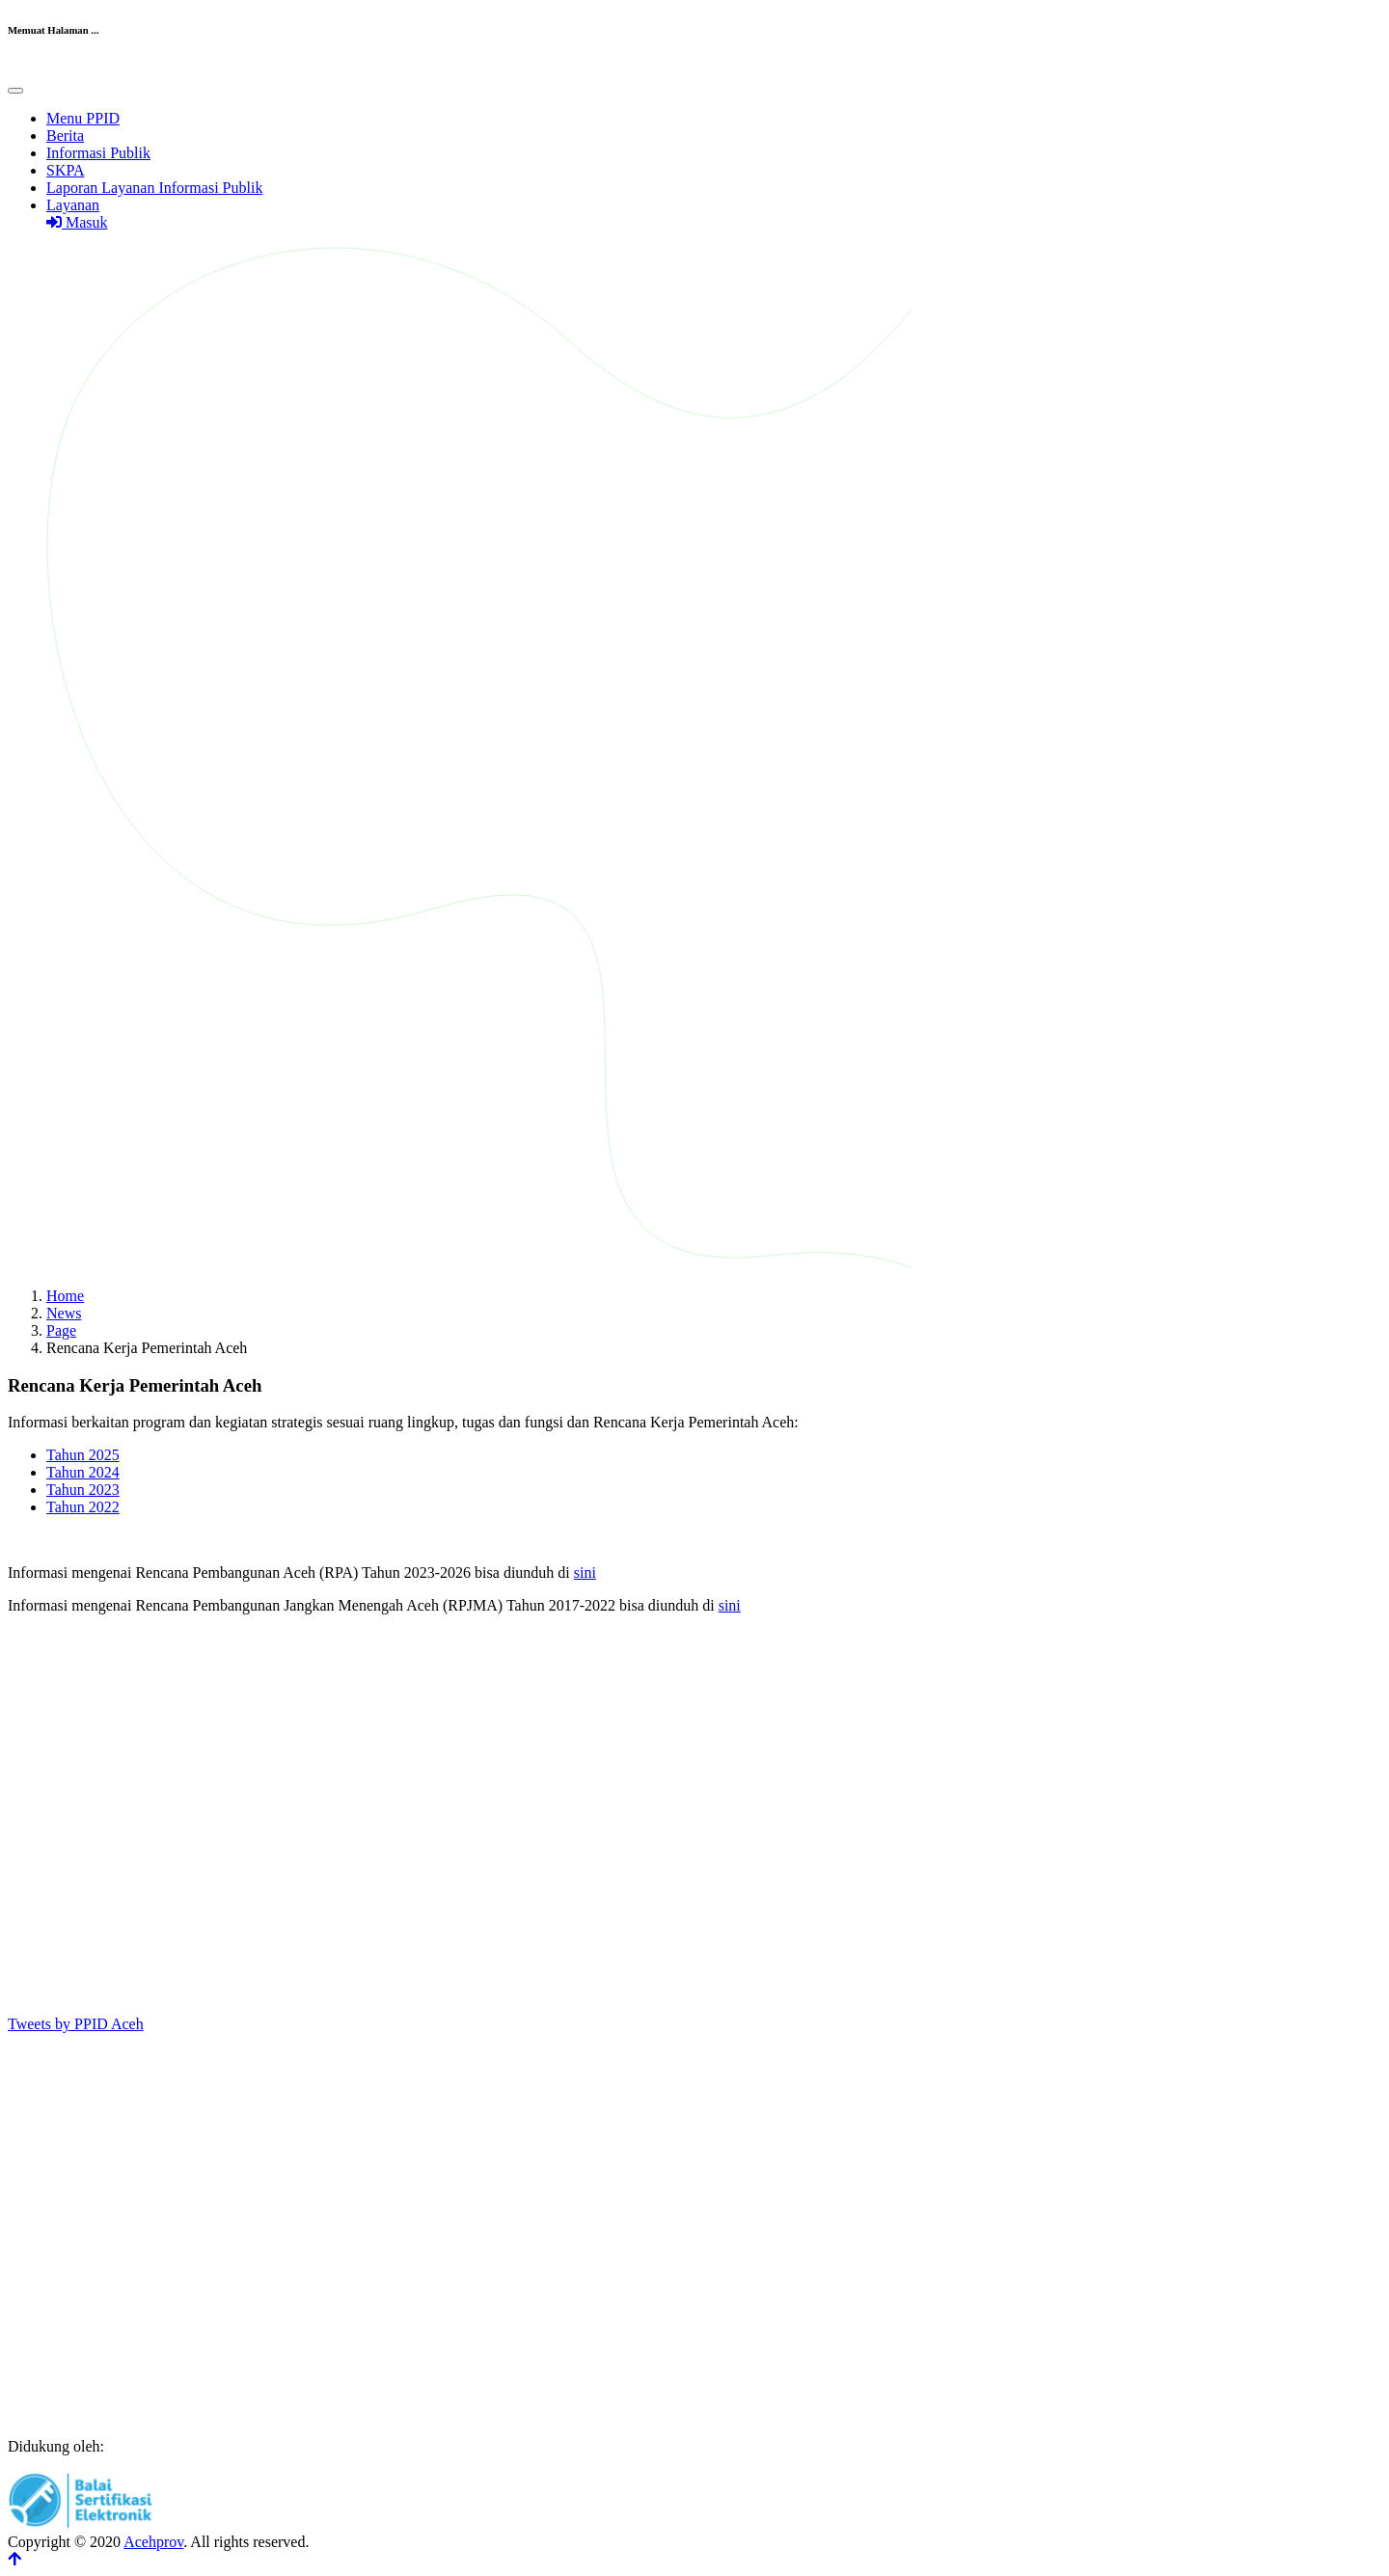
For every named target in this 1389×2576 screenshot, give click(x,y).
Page (61, 1330)
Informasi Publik (98, 153)
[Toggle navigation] (15, 91)
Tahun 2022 (83, 1507)
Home (65, 1296)
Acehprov (153, 2542)
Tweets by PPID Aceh (76, 2024)
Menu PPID (83, 118)
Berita (65, 135)
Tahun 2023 (83, 1489)
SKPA (65, 170)
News (63, 1313)
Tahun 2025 (83, 1455)
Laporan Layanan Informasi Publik (154, 187)
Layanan (72, 205)
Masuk (77, 222)
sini (585, 1572)
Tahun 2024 (83, 1472)
